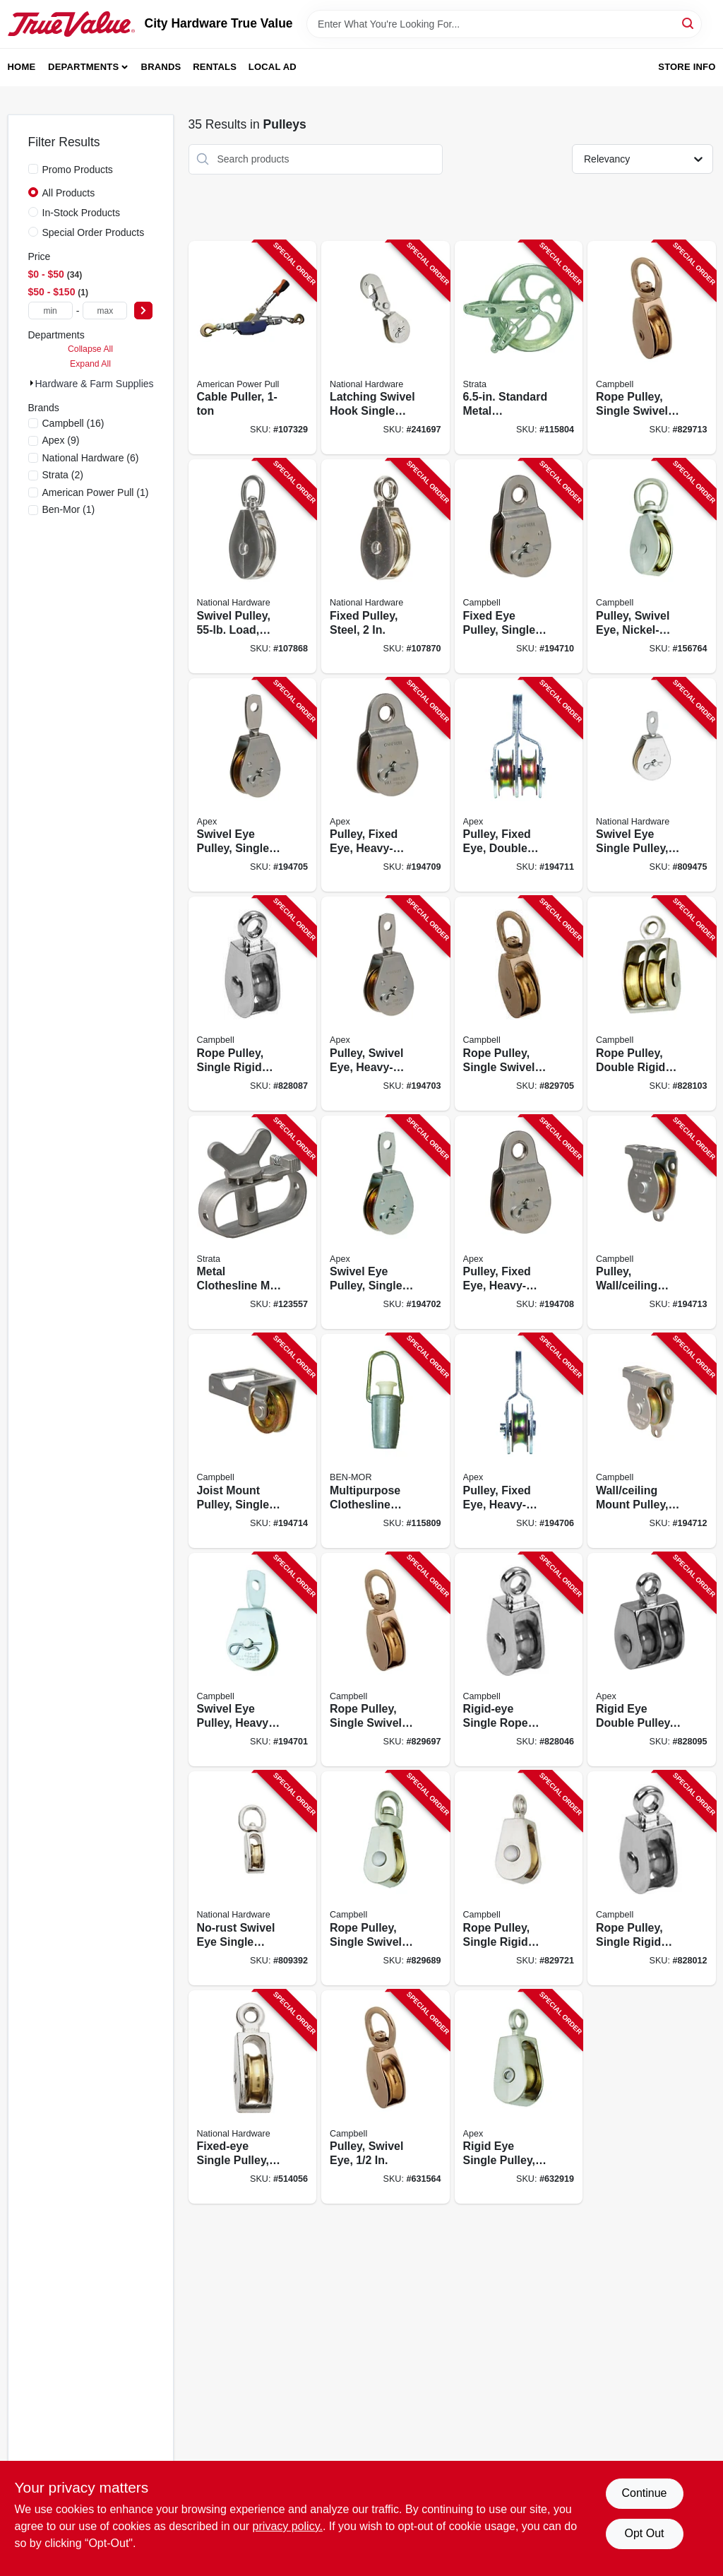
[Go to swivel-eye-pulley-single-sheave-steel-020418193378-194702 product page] (385, 1223)
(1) (95, 492)
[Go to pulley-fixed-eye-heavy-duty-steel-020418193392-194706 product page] (519, 1441)
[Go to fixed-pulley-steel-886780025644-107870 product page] (385, 566)
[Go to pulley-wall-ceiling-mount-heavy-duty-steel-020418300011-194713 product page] (651, 1223)
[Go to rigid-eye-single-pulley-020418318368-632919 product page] (519, 2097)
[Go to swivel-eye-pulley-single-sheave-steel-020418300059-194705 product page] (253, 785)
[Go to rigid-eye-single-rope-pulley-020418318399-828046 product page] (519, 1660)
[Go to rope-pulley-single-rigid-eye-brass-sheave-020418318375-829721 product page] (519, 1878)
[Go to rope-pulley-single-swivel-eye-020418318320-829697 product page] (385, 1660)
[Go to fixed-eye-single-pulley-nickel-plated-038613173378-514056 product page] (253, 2097)
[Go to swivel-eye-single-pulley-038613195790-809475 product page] (651, 785)
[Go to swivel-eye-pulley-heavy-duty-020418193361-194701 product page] (253, 1660)
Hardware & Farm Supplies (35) (104, 383)
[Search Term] (504, 24)
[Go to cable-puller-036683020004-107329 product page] (253, 348)
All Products (68, 192)
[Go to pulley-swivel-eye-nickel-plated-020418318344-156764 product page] (651, 566)
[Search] (689, 23)
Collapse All (90, 349)
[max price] (105, 310)
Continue (644, 2493)
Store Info (686, 66)
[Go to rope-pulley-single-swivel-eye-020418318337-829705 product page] (519, 1004)
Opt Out (644, 2533)
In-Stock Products (81, 212)
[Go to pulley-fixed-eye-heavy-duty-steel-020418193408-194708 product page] (519, 1223)
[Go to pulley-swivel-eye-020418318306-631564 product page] (385, 2097)
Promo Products (77, 169)
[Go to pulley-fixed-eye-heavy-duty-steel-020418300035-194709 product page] (385, 785)
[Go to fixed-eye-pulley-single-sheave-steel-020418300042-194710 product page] (519, 566)
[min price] (50, 310)
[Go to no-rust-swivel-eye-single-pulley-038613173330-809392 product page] (253, 1878)
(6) (90, 457)
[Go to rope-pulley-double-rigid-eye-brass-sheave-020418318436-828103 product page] (651, 1004)
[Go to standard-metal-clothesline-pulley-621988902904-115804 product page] (519, 348)
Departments (83, 66)
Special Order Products (93, 232)
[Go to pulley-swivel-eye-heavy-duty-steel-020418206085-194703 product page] (385, 1004)
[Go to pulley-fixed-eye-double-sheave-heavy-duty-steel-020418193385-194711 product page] (519, 785)
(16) (73, 423)
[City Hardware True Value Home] (71, 24)
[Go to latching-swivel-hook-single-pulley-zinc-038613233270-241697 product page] (385, 348)
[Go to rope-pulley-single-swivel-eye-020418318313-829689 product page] (385, 1878)
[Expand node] (31, 383)
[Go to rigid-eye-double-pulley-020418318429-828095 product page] (651, 1660)
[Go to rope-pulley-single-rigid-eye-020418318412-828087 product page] (253, 1004)
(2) (62, 474)
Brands (161, 66)
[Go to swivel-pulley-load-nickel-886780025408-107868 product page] (253, 566)
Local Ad (273, 66)
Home (22, 66)
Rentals (215, 66)
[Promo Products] (33, 169)
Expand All (90, 364)
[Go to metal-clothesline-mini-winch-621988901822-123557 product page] (253, 1223)
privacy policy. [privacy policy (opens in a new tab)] (288, 2526)
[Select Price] (143, 310)
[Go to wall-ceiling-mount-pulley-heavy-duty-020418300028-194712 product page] (651, 1441)
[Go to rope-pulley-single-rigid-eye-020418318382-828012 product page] (651, 1878)
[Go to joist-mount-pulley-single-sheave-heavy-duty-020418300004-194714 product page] (253, 1441)
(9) (61, 440)
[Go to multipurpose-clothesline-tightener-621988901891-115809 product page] (385, 1441)
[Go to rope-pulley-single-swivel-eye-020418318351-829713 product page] (651, 348)
